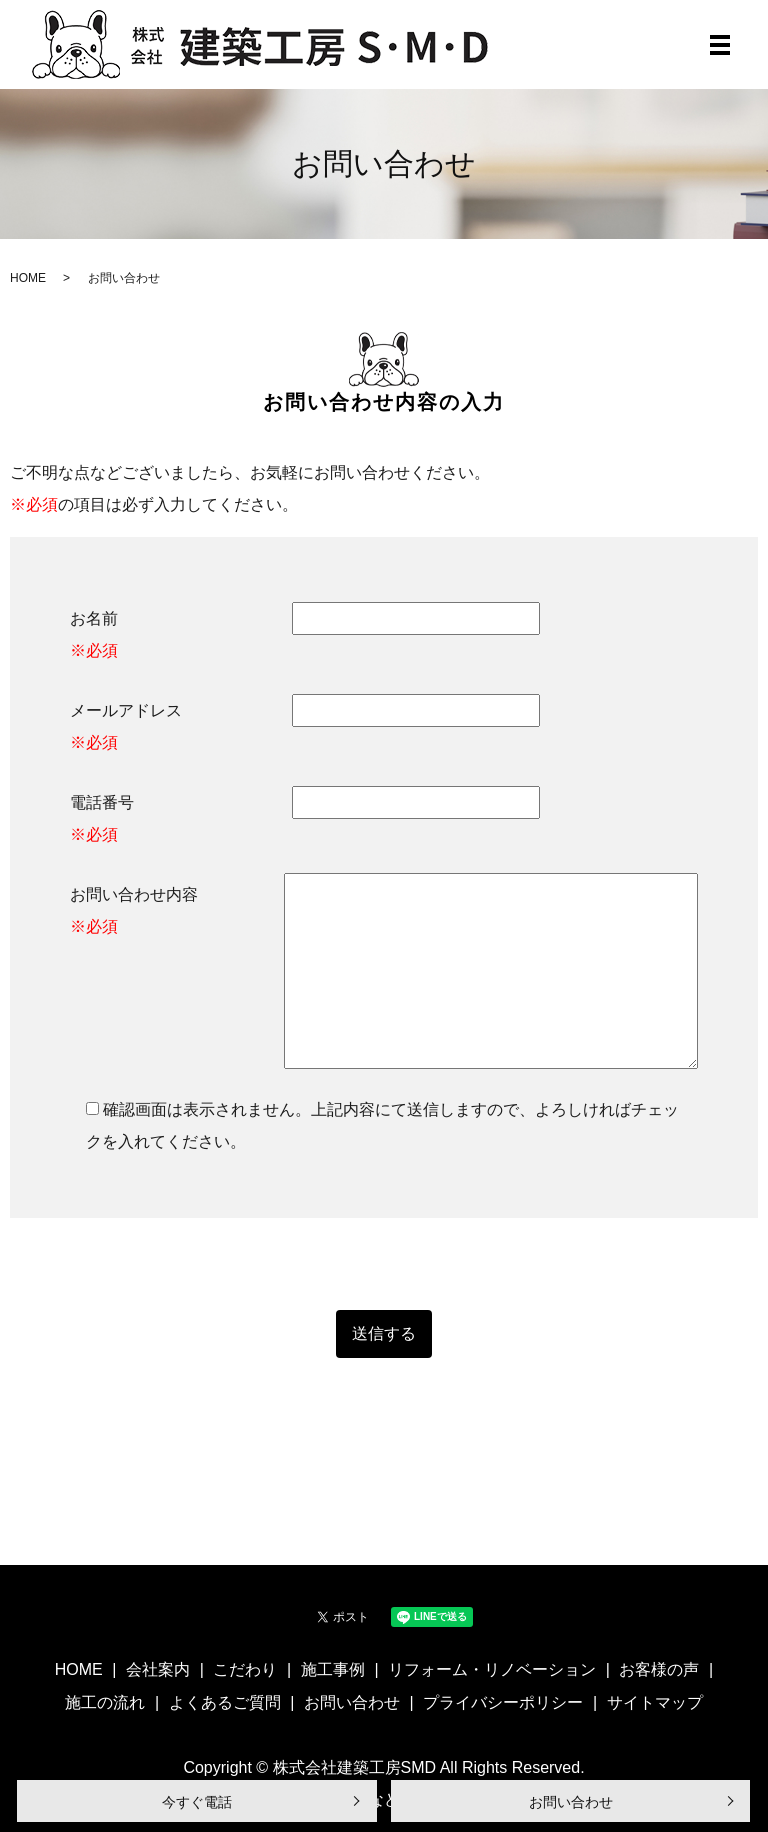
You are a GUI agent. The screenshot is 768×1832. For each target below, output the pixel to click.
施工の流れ (105, 1702)
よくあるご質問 (225, 1702)
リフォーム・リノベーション (492, 1669)
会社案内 (158, 1669)
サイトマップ (655, 1702)
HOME (28, 278)
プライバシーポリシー (503, 1702)
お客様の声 (659, 1669)
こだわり (245, 1669)
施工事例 (333, 1669)
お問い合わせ (571, 1802)
